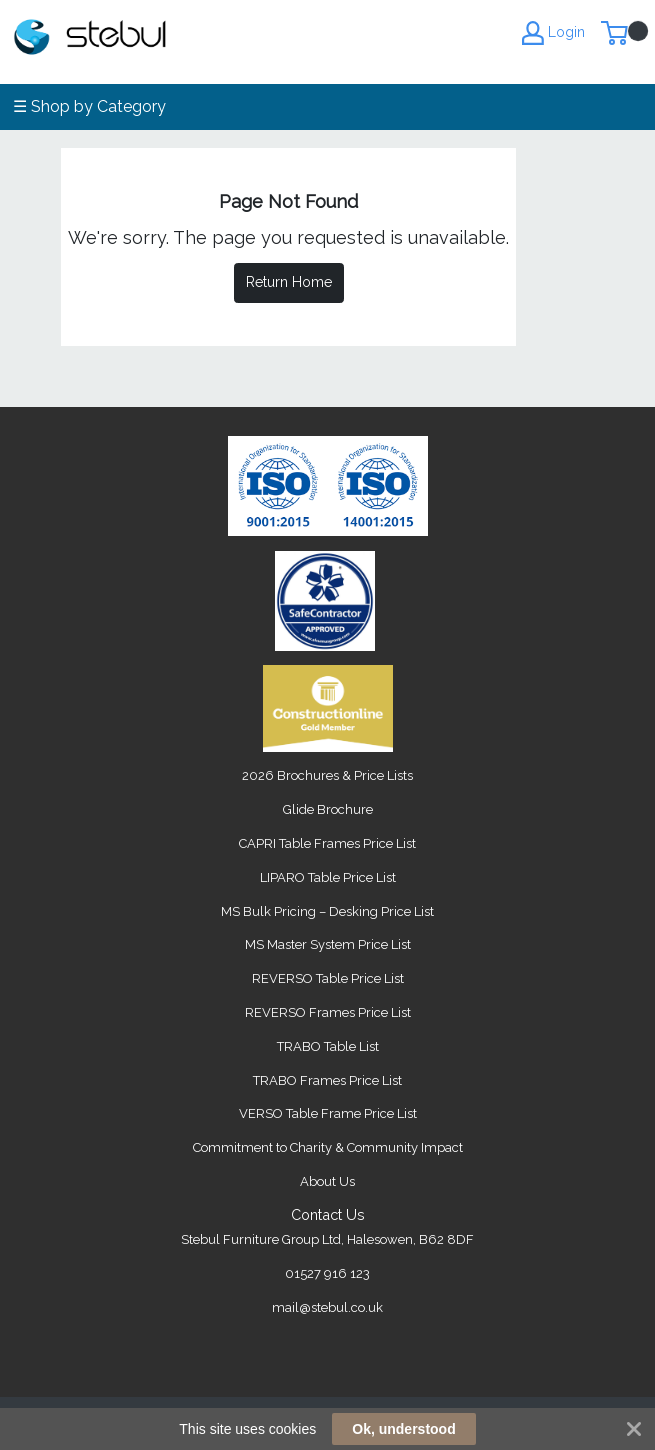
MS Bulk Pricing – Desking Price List (327, 911)
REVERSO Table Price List (328, 978)
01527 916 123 (327, 1273)
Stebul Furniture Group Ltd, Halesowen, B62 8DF (327, 1239)
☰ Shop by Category (89, 106)
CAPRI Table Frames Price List (327, 843)
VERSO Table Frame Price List (328, 1113)
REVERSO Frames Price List (328, 1012)
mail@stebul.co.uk (327, 1307)
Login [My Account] (553, 33)
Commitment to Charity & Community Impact (328, 1147)
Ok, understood (403, 1429)
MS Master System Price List (328, 944)
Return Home (289, 282)
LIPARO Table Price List (328, 877)
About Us (327, 1181)
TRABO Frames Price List (327, 1080)
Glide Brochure (328, 809)
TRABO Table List (328, 1046)
